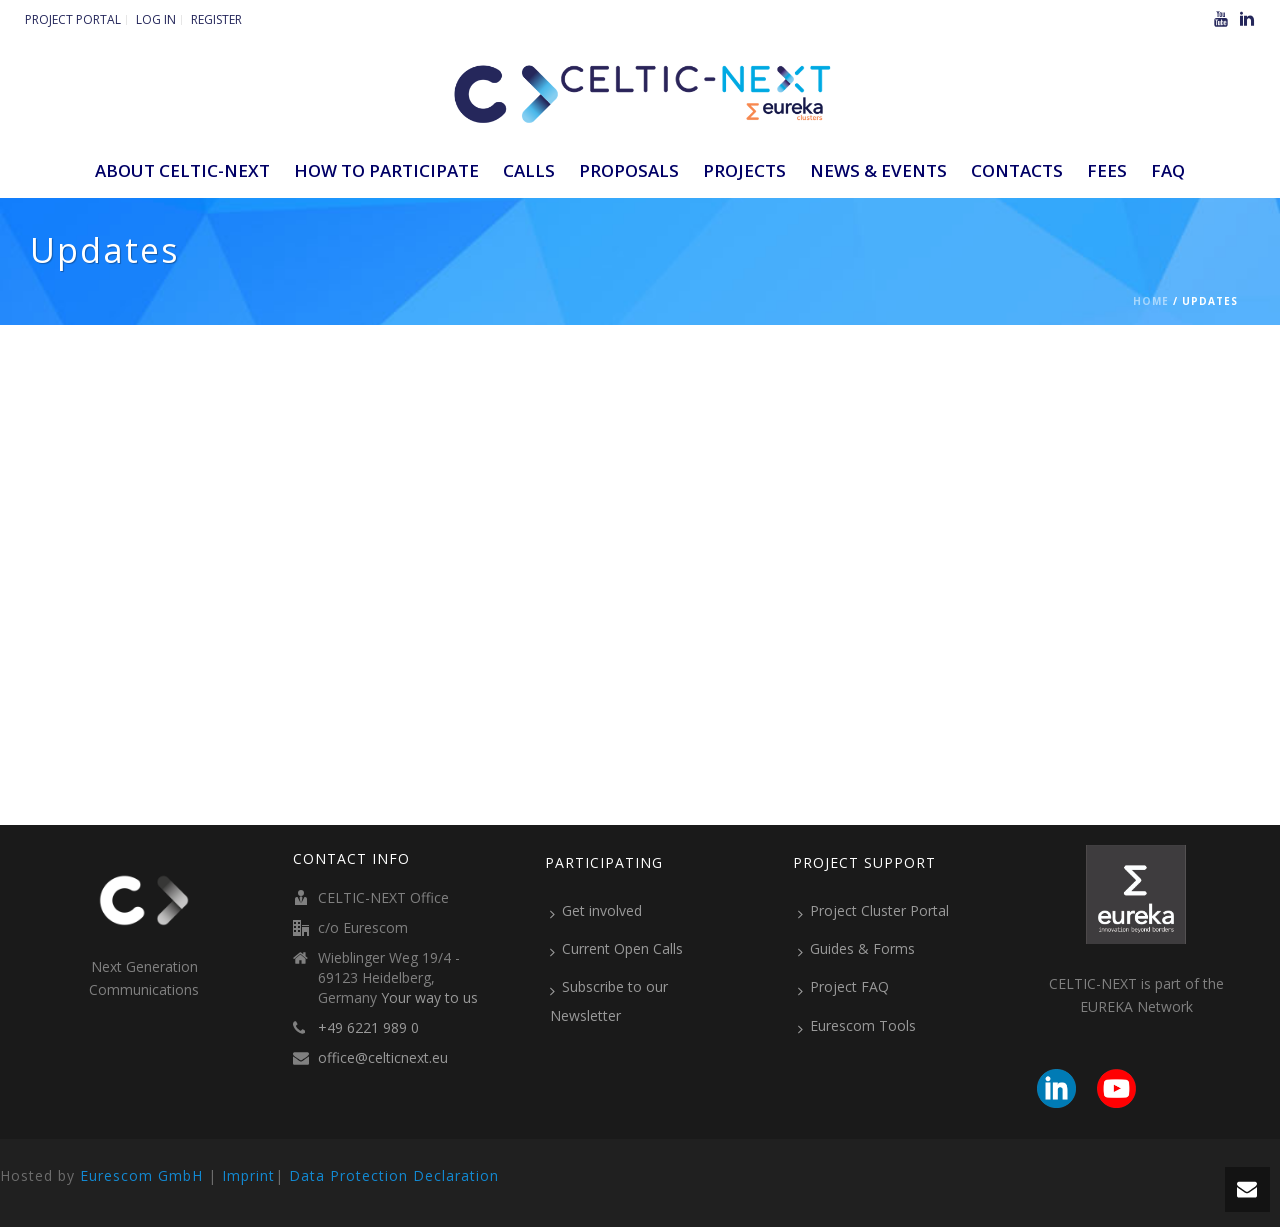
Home (1151, 301)
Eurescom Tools (857, 1026)
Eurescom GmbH (141, 1175)
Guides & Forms (856, 949)
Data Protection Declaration (394, 1175)
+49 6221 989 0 (368, 1028)
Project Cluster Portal (873, 911)
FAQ (1168, 170)
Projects (744, 170)
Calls (529, 170)
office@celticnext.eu (383, 1058)
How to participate (386, 170)
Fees (1107, 170)
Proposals (629, 170)
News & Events (878, 170)
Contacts (1017, 170)
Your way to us (429, 998)
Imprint (248, 1175)
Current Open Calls (616, 949)
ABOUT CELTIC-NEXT (182, 170)
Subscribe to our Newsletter (609, 1000)
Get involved (596, 911)
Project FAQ (843, 987)
